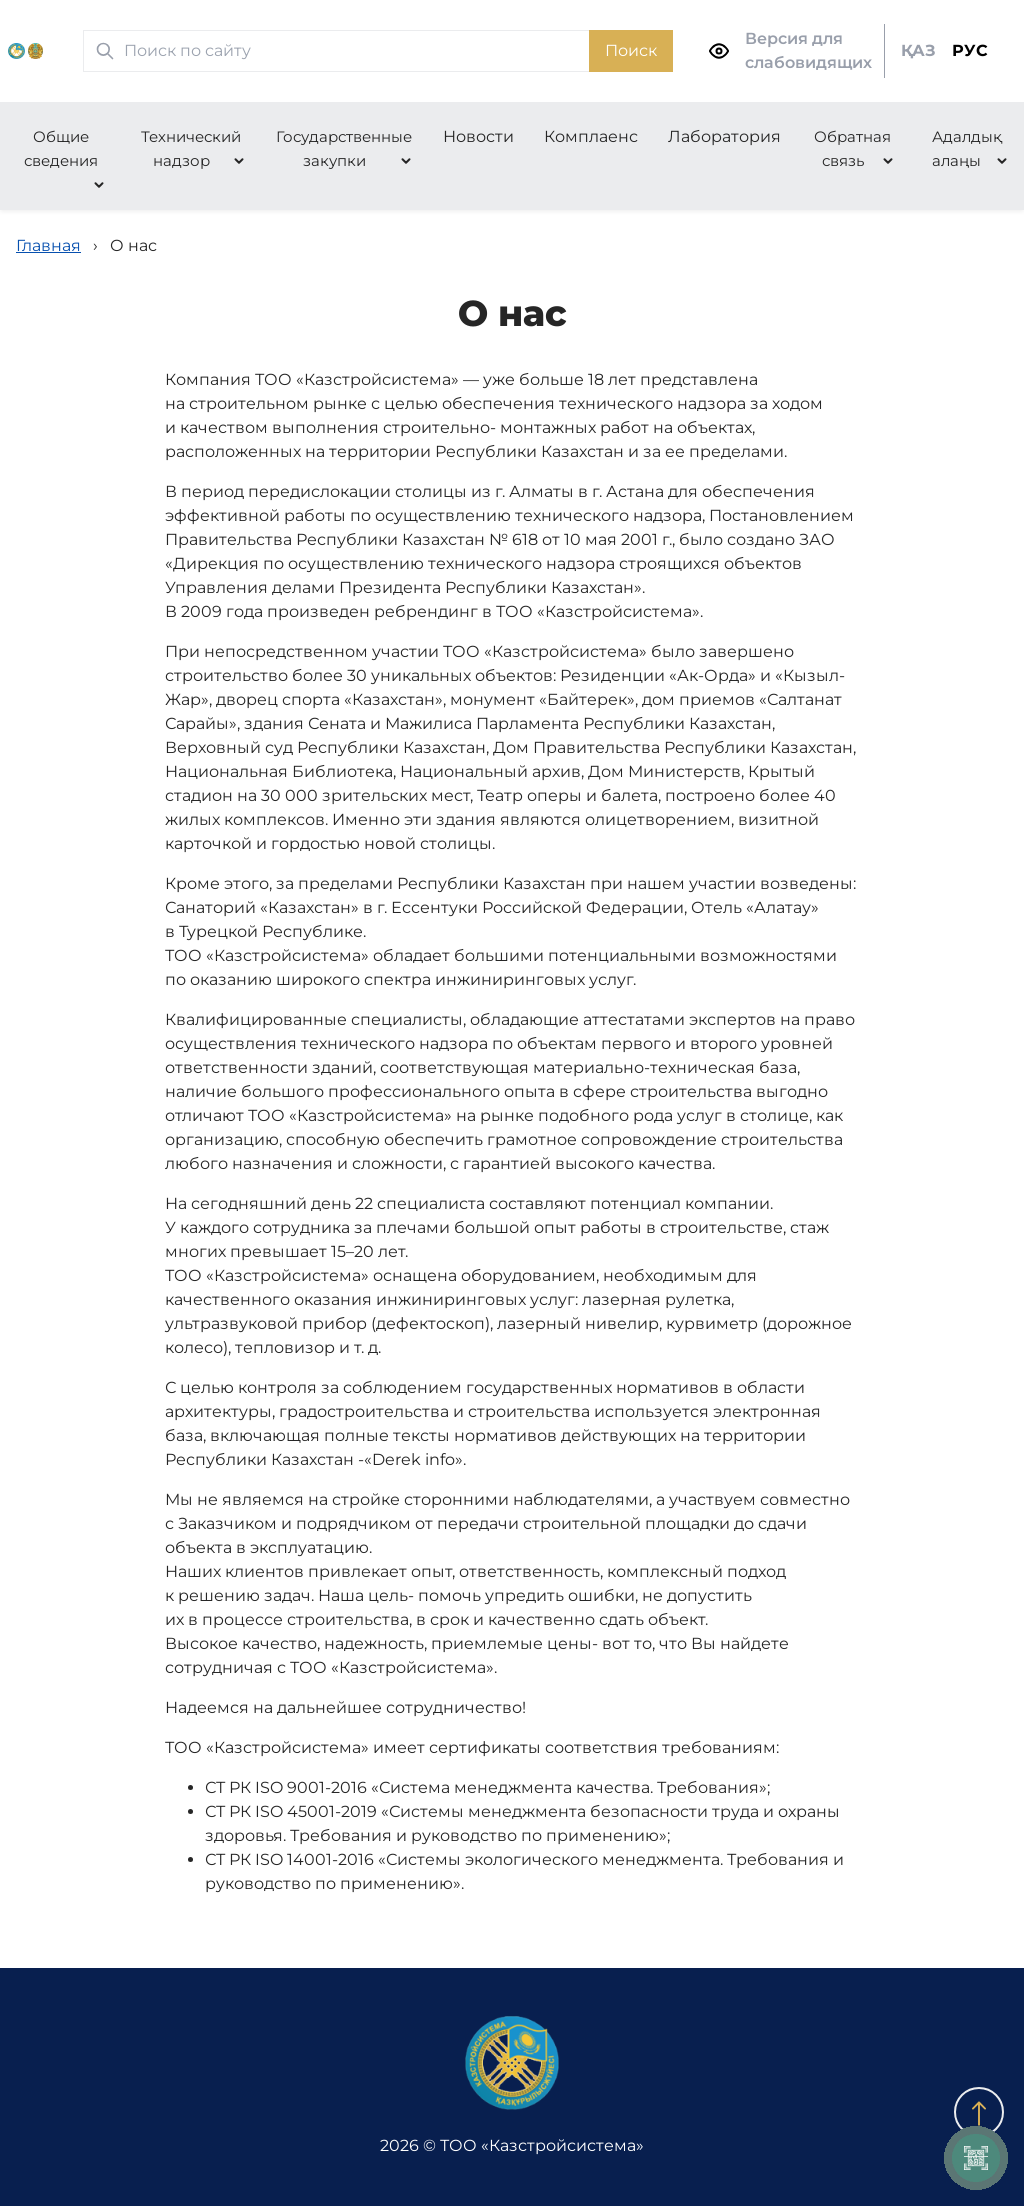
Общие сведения (61, 148)
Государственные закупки (344, 148)
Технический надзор (191, 148)
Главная (48, 245)
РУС (970, 50)
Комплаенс (591, 136)
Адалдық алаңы (967, 148)
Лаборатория (724, 136)
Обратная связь (852, 148)
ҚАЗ (918, 50)
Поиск (631, 50)
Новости (478, 136)
